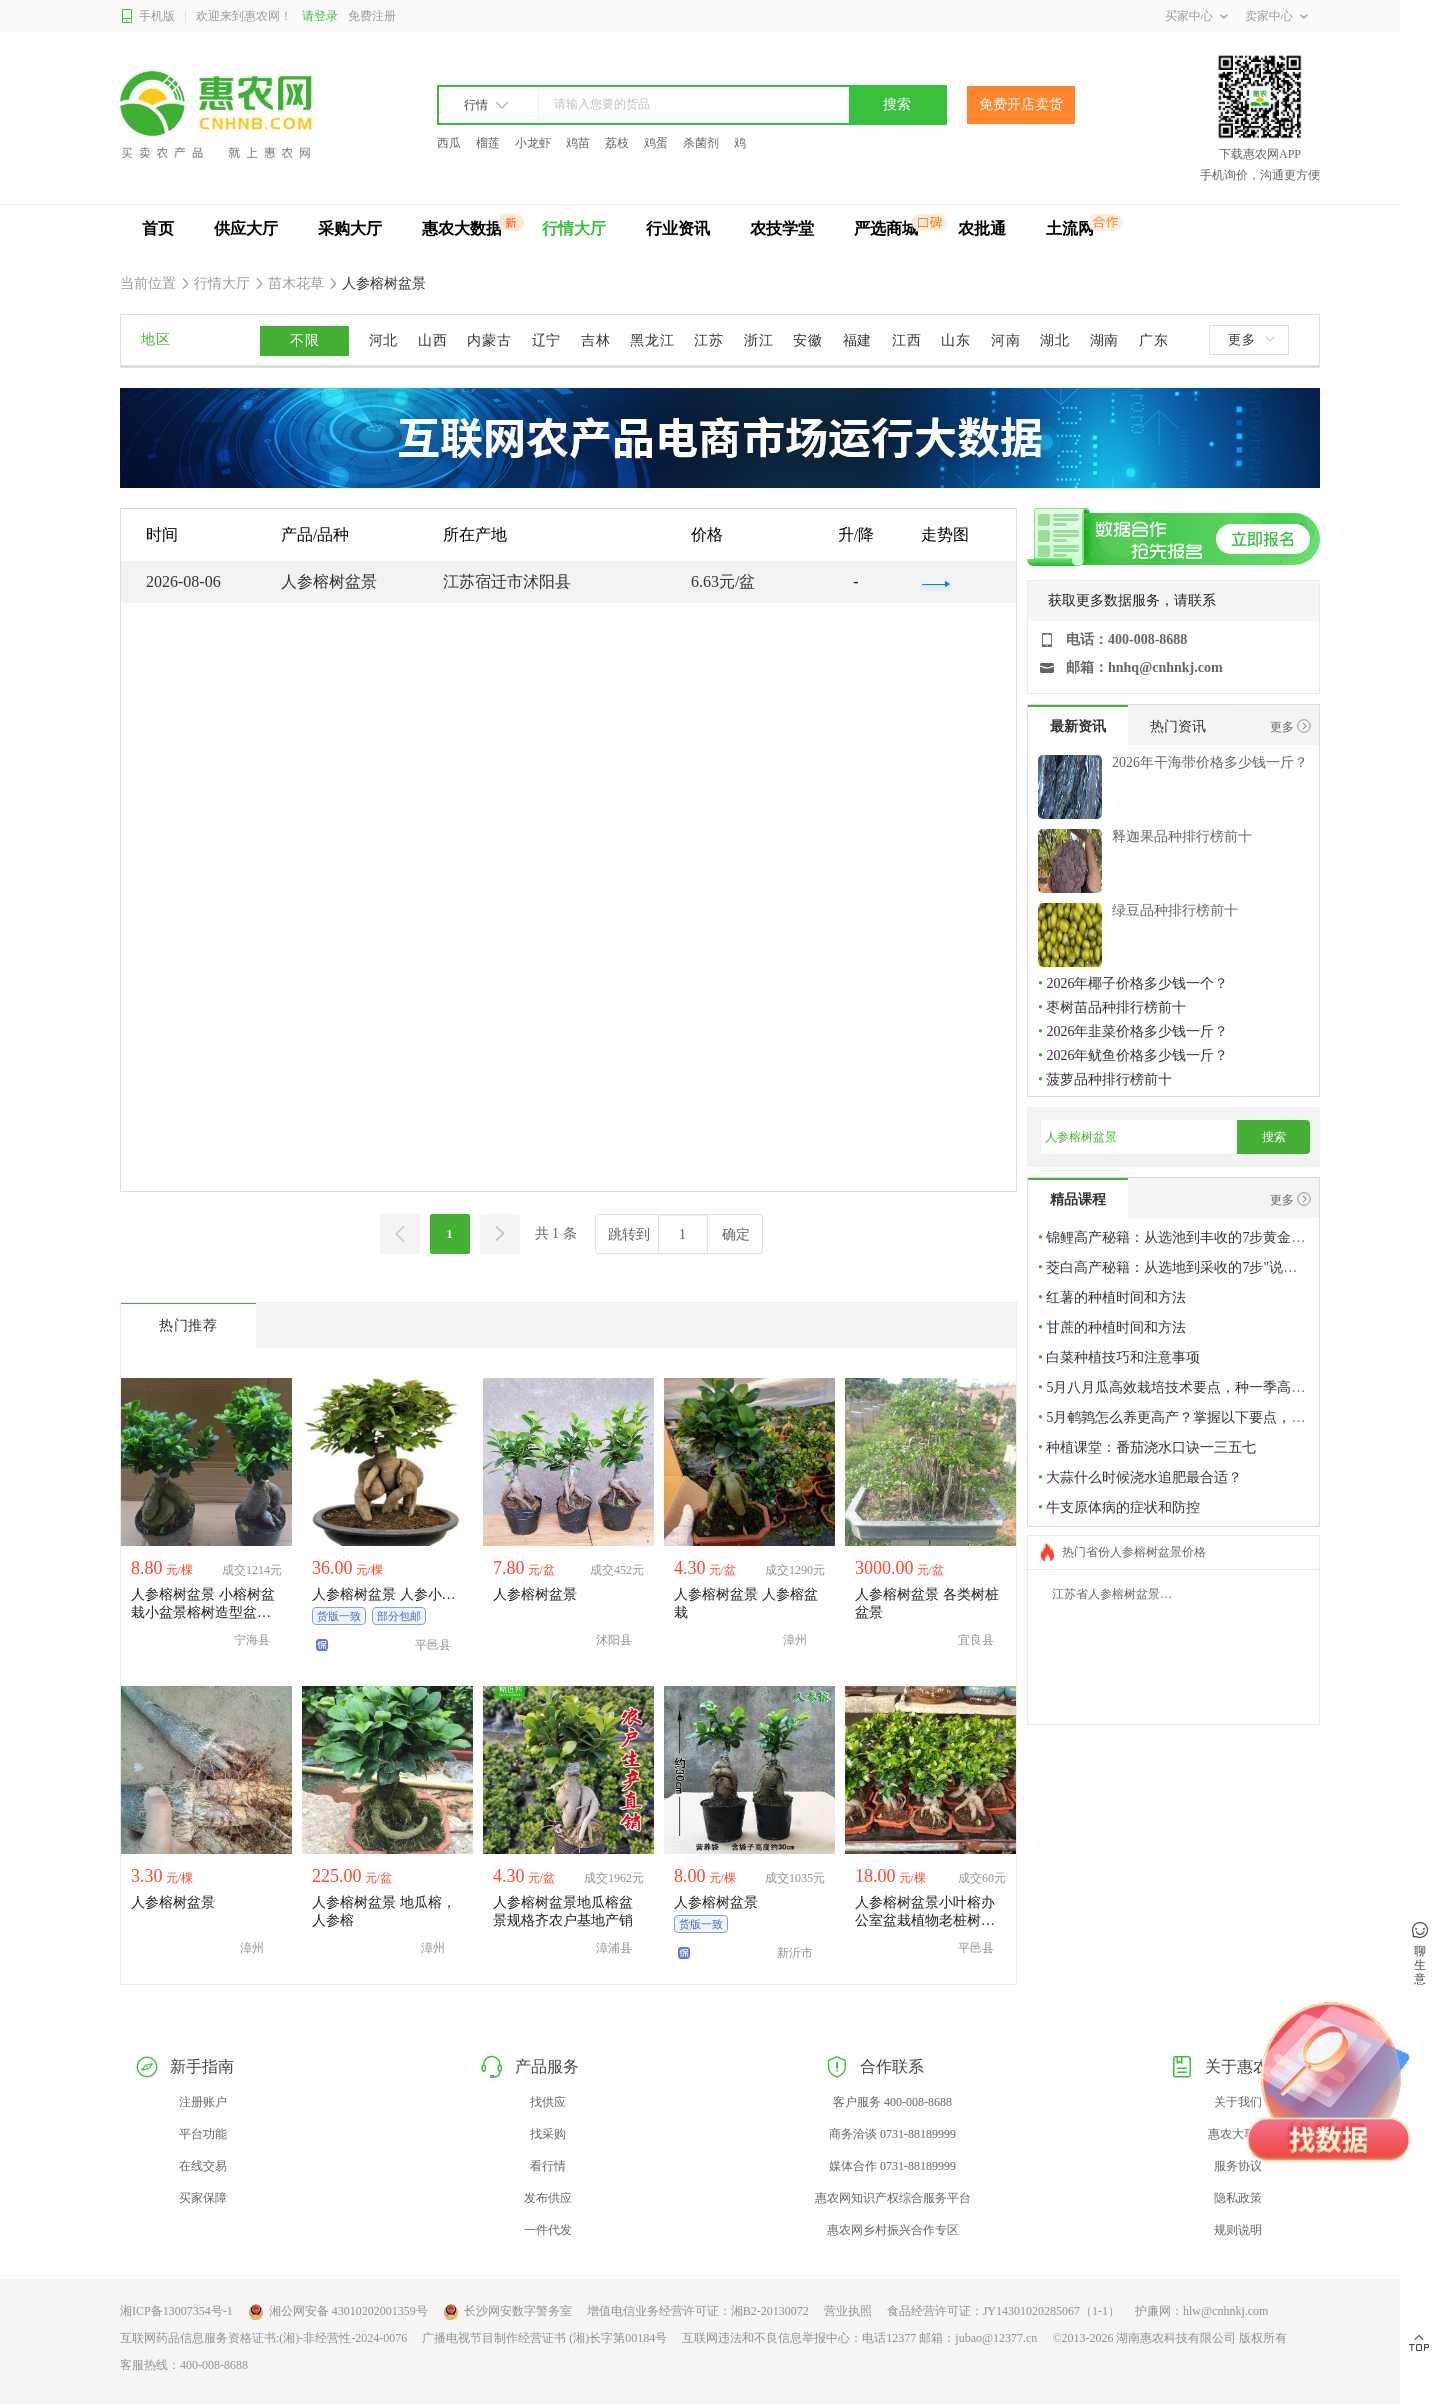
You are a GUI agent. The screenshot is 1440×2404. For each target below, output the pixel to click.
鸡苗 (578, 143)
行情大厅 (574, 228)
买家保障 (203, 2198)
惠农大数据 (462, 228)
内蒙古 (489, 340)
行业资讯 (678, 228)
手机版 (147, 16)
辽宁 (546, 340)
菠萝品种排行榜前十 (1109, 1079)
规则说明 (1238, 2230)
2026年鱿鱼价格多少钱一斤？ (1137, 1055)
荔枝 (617, 143)
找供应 (548, 2102)
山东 (955, 340)
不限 (304, 340)
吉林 (595, 340)
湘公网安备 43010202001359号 (338, 2312)
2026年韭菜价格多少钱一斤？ (1137, 1031)
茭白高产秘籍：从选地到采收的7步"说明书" (1181, 1267)
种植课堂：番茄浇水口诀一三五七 (1151, 1447)
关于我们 (1238, 2102)
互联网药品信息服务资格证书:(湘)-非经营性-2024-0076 (263, 2338)
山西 (432, 340)
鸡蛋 (656, 143)
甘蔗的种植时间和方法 (1116, 1327)
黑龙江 (652, 340)
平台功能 (203, 2134)
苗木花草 (296, 283)
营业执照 (848, 2311)
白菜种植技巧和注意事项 (1123, 1357)
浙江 (758, 340)
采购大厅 (350, 228)
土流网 (1070, 228)
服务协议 (1238, 2166)
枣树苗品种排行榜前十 (1116, 1007)
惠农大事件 (1238, 2134)
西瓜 (449, 143)
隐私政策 (1238, 2198)
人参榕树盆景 (383, 283)
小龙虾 (533, 143)
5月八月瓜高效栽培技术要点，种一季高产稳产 (1189, 1387)
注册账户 (203, 2102)
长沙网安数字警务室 (507, 2312)
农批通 (982, 228)
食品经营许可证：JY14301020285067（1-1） (1003, 2311)
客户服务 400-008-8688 (892, 2102)
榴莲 (488, 143)
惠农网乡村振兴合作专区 (893, 2230)
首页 (158, 228)
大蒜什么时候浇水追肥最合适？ (1144, 1477)
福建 (857, 340)
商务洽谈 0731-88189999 (892, 2134)
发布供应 (548, 2198)
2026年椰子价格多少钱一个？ (1137, 983)
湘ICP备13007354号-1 (176, 2311)
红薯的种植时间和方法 (1116, 1297)
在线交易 (203, 2166)
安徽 (807, 340)
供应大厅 (246, 228)
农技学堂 (782, 228)
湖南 (1104, 340)
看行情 (548, 2166)
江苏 (708, 340)
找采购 (548, 2134)
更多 (1251, 339)
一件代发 (548, 2230)
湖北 (1054, 340)
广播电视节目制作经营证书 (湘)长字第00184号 (544, 2338)
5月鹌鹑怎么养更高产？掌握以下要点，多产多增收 (1203, 1417)
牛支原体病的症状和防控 (1123, 1507)
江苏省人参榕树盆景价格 (1118, 1594)
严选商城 (886, 228)
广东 (1153, 340)
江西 (906, 340)
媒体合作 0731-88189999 (892, 2166)
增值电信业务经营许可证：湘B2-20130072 (698, 2311)
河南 (1005, 340)
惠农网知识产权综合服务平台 (893, 2198)
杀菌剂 (701, 143)
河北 (383, 340)
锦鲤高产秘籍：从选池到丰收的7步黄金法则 (1182, 1237)
